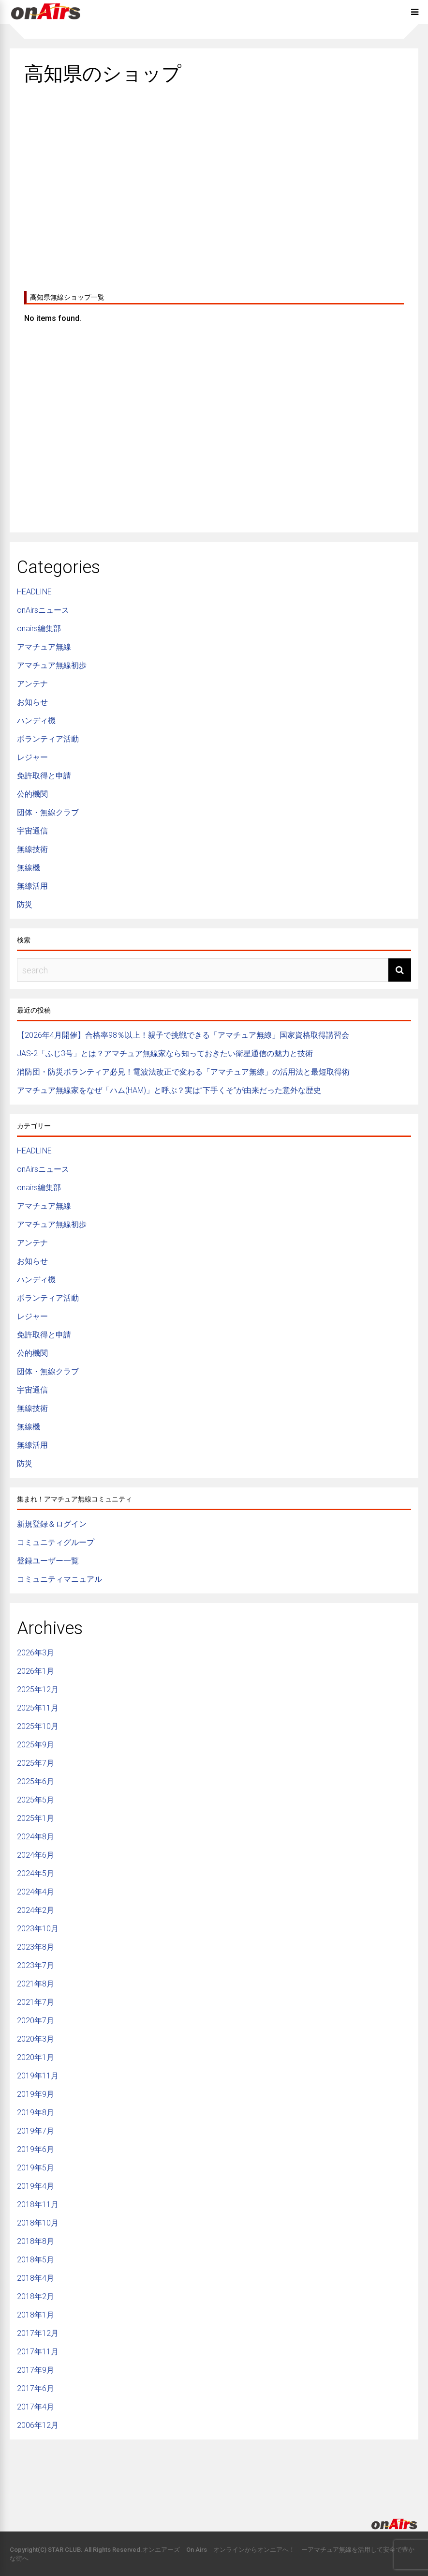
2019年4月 (35, 2186)
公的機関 (32, 794)
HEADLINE (34, 591)
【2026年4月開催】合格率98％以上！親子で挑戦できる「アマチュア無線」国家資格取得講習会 (183, 1035)
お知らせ (32, 702)
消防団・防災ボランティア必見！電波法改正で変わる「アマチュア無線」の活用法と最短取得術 (183, 1071)
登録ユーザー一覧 (48, 1560)
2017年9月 (35, 2370)
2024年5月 (35, 1873)
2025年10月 (38, 1726)
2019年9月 (35, 2094)
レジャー (32, 757)
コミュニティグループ (55, 1542)
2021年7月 (35, 2002)
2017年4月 (35, 2406)
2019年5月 (35, 2167)
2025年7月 (35, 1763)
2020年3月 (35, 2039)
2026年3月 (35, 1652)
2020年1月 (35, 2057)
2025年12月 (38, 1689)
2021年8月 (35, 1983)
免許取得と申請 (44, 775)
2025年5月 (35, 1799)
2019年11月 (38, 2075)
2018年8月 (35, 2241)
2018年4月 (35, 2278)
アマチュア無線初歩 (52, 665)
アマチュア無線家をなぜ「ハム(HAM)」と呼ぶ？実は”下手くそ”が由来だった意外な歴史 (169, 1090)
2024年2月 (35, 1910)
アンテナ (32, 683)
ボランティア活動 (48, 738)
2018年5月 (35, 2259)
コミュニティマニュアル (59, 1579)
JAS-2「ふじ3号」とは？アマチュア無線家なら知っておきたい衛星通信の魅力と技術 (165, 1053)
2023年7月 (35, 1965)
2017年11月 (38, 2351)
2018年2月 (35, 2296)
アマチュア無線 (44, 647)
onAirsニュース (43, 610)
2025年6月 (35, 1781)
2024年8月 (35, 1836)
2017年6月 (35, 2388)
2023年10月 (38, 1928)
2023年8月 (35, 1947)
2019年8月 (35, 2112)
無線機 (28, 867)
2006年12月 (38, 2425)
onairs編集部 (39, 628)
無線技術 (32, 849)
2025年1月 (35, 1818)
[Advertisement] (214, 184)
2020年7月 (35, 2020)
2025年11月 (38, 1707)
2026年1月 (35, 1671)
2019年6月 (35, 2149)
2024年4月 (35, 1891)
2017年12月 (38, 2333)
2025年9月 (35, 1744)
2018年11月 (38, 2204)
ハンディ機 (36, 720)
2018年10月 (38, 2222)
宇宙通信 (32, 830)
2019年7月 (35, 2131)
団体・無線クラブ (48, 812)
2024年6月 (35, 1855)
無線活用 (32, 886)
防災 (24, 904)
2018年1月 (35, 2314)
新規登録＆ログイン (52, 1524)
